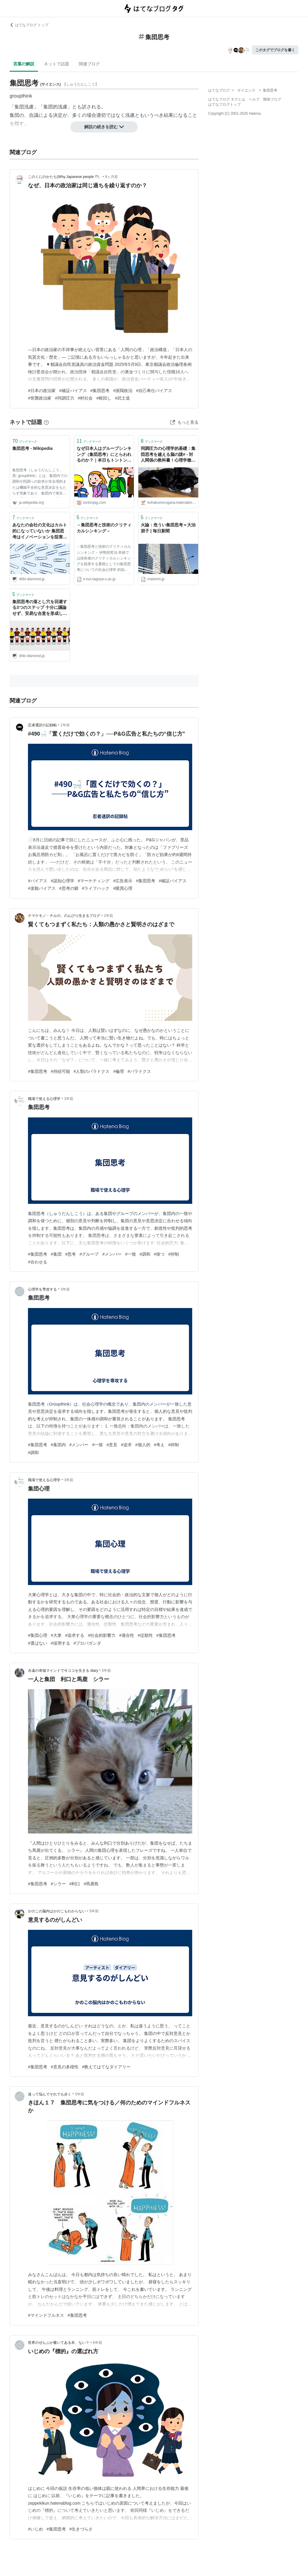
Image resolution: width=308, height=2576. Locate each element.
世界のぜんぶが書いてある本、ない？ (58, 2343)
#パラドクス (139, 1071)
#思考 (70, 1254)
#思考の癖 (69, 888)
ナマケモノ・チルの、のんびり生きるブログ (64, 916)
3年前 (68, 1099)
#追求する (75, 1635)
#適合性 (126, 1635)
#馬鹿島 (91, 1883)
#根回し (103, 398)
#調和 (145, 1254)
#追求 (126, 1444)
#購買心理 (122, 888)
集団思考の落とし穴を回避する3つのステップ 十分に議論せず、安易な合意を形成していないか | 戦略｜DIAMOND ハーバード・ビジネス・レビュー (39, 608)
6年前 (97, 2343)
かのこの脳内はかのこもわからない (57, 1911)
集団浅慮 (24, 106)
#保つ (159, 1254)
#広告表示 (122, 880)
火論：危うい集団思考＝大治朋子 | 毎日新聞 (168, 527)
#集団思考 (100, 390)
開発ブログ (272, 99)
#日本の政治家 (42, 390)
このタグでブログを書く (275, 50)
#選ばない (37, 1643)
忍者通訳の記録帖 (42, 725)
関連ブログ (89, 63)
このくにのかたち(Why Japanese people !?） (64, 177)
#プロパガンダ (87, 1643)
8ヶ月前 (111, 177)
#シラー (58, 1883)
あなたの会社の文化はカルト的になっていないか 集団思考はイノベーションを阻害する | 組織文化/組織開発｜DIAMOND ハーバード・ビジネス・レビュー (39, 531)
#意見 (111, 1444)
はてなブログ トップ (29, 25)
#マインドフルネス (46, 2315)
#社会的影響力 (102, 1635)
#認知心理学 (62, 880)
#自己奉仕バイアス (154, 390)
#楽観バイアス (42, 888)
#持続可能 (60, 1071)
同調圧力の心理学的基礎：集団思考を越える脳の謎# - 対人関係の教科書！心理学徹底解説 (168, 455)
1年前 (65, 725)
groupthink (21, 95)
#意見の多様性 (65, 2066)
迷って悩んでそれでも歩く (49, 2094)
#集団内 (58, 1444)
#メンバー (112, 1254)
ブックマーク (24, 441)
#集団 (56, 1254)
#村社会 (85, 398)
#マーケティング (94, 880)
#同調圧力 (64, 398)
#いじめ (35, 2529)
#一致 (130, 1254)
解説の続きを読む (104, 126)
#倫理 (118, 1071)
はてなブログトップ (224, 104)
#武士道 (122, 398)
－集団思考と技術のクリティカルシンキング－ (104, 527)
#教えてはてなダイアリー (106, 2066)
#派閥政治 (122, 390)
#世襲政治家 (39, 398)
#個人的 (142, 1444)
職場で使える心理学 (44, 1099)
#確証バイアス (73, 390)
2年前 (108, 916)
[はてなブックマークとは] (46, 422)
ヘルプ (254, 99)
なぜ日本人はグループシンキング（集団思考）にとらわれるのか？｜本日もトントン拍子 (104, 455)
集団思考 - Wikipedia (32, 448)
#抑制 (173, 1254)
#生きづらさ (81, 2529)
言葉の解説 (23, 63)
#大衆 (56, 1635)
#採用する (60, 1643)
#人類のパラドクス (92, 1071)
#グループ (89, 1254)
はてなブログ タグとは (226, 99)
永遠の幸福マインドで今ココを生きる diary (63, 1670)
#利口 (74, 1883)
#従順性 (145, 1635)
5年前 (106, 1670)
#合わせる (37, 1262)
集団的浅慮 (55, 106)
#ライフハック (96, 888)
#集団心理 (37, 1635)
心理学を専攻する (42, 1289)
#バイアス (37, 880)
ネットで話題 (56, 63)
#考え (159, 1444)
